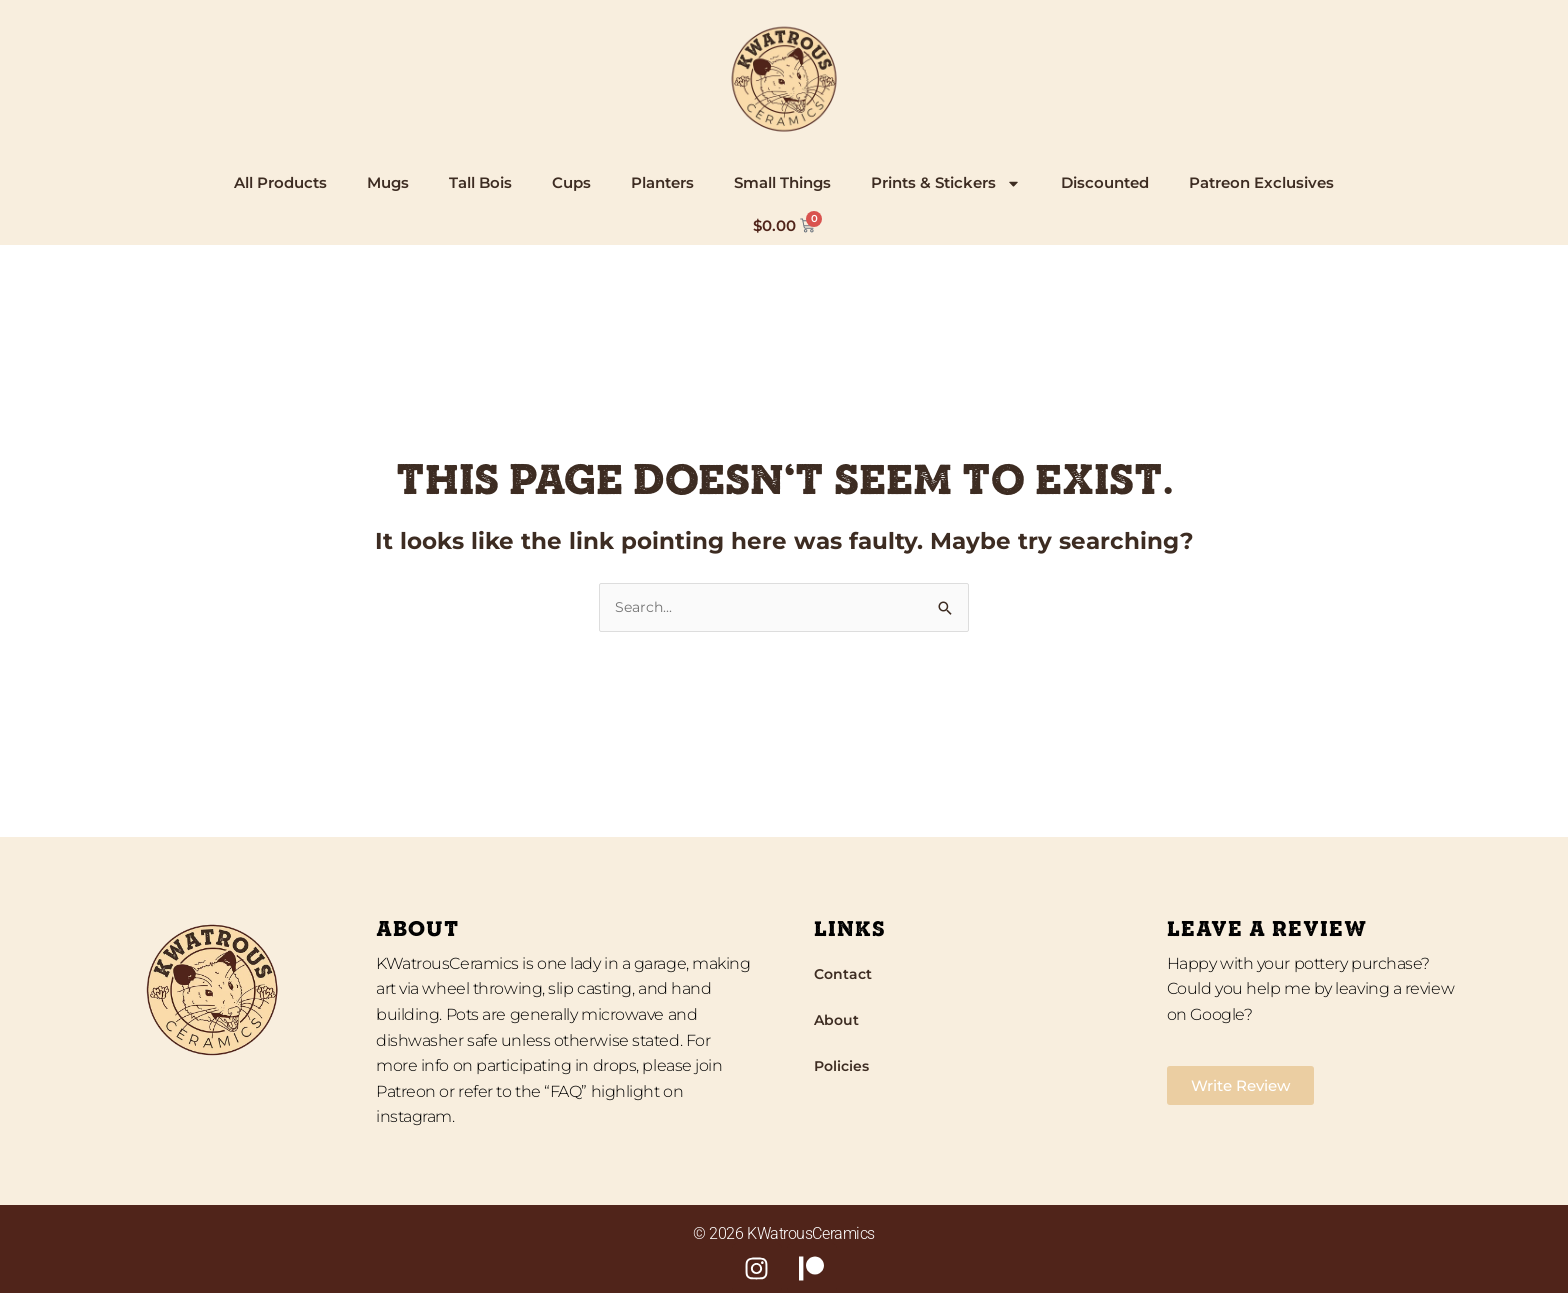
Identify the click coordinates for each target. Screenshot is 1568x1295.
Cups (571, 182)
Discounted (1105, 182)
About (837, 1021)
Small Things (782, 182)
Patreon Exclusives (1261, 182)
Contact (844, 975)
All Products (280, 182)
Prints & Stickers (946, 183)
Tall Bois (480, 182)
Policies (843, 1067)
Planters (662, 182)
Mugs (388, 182)
